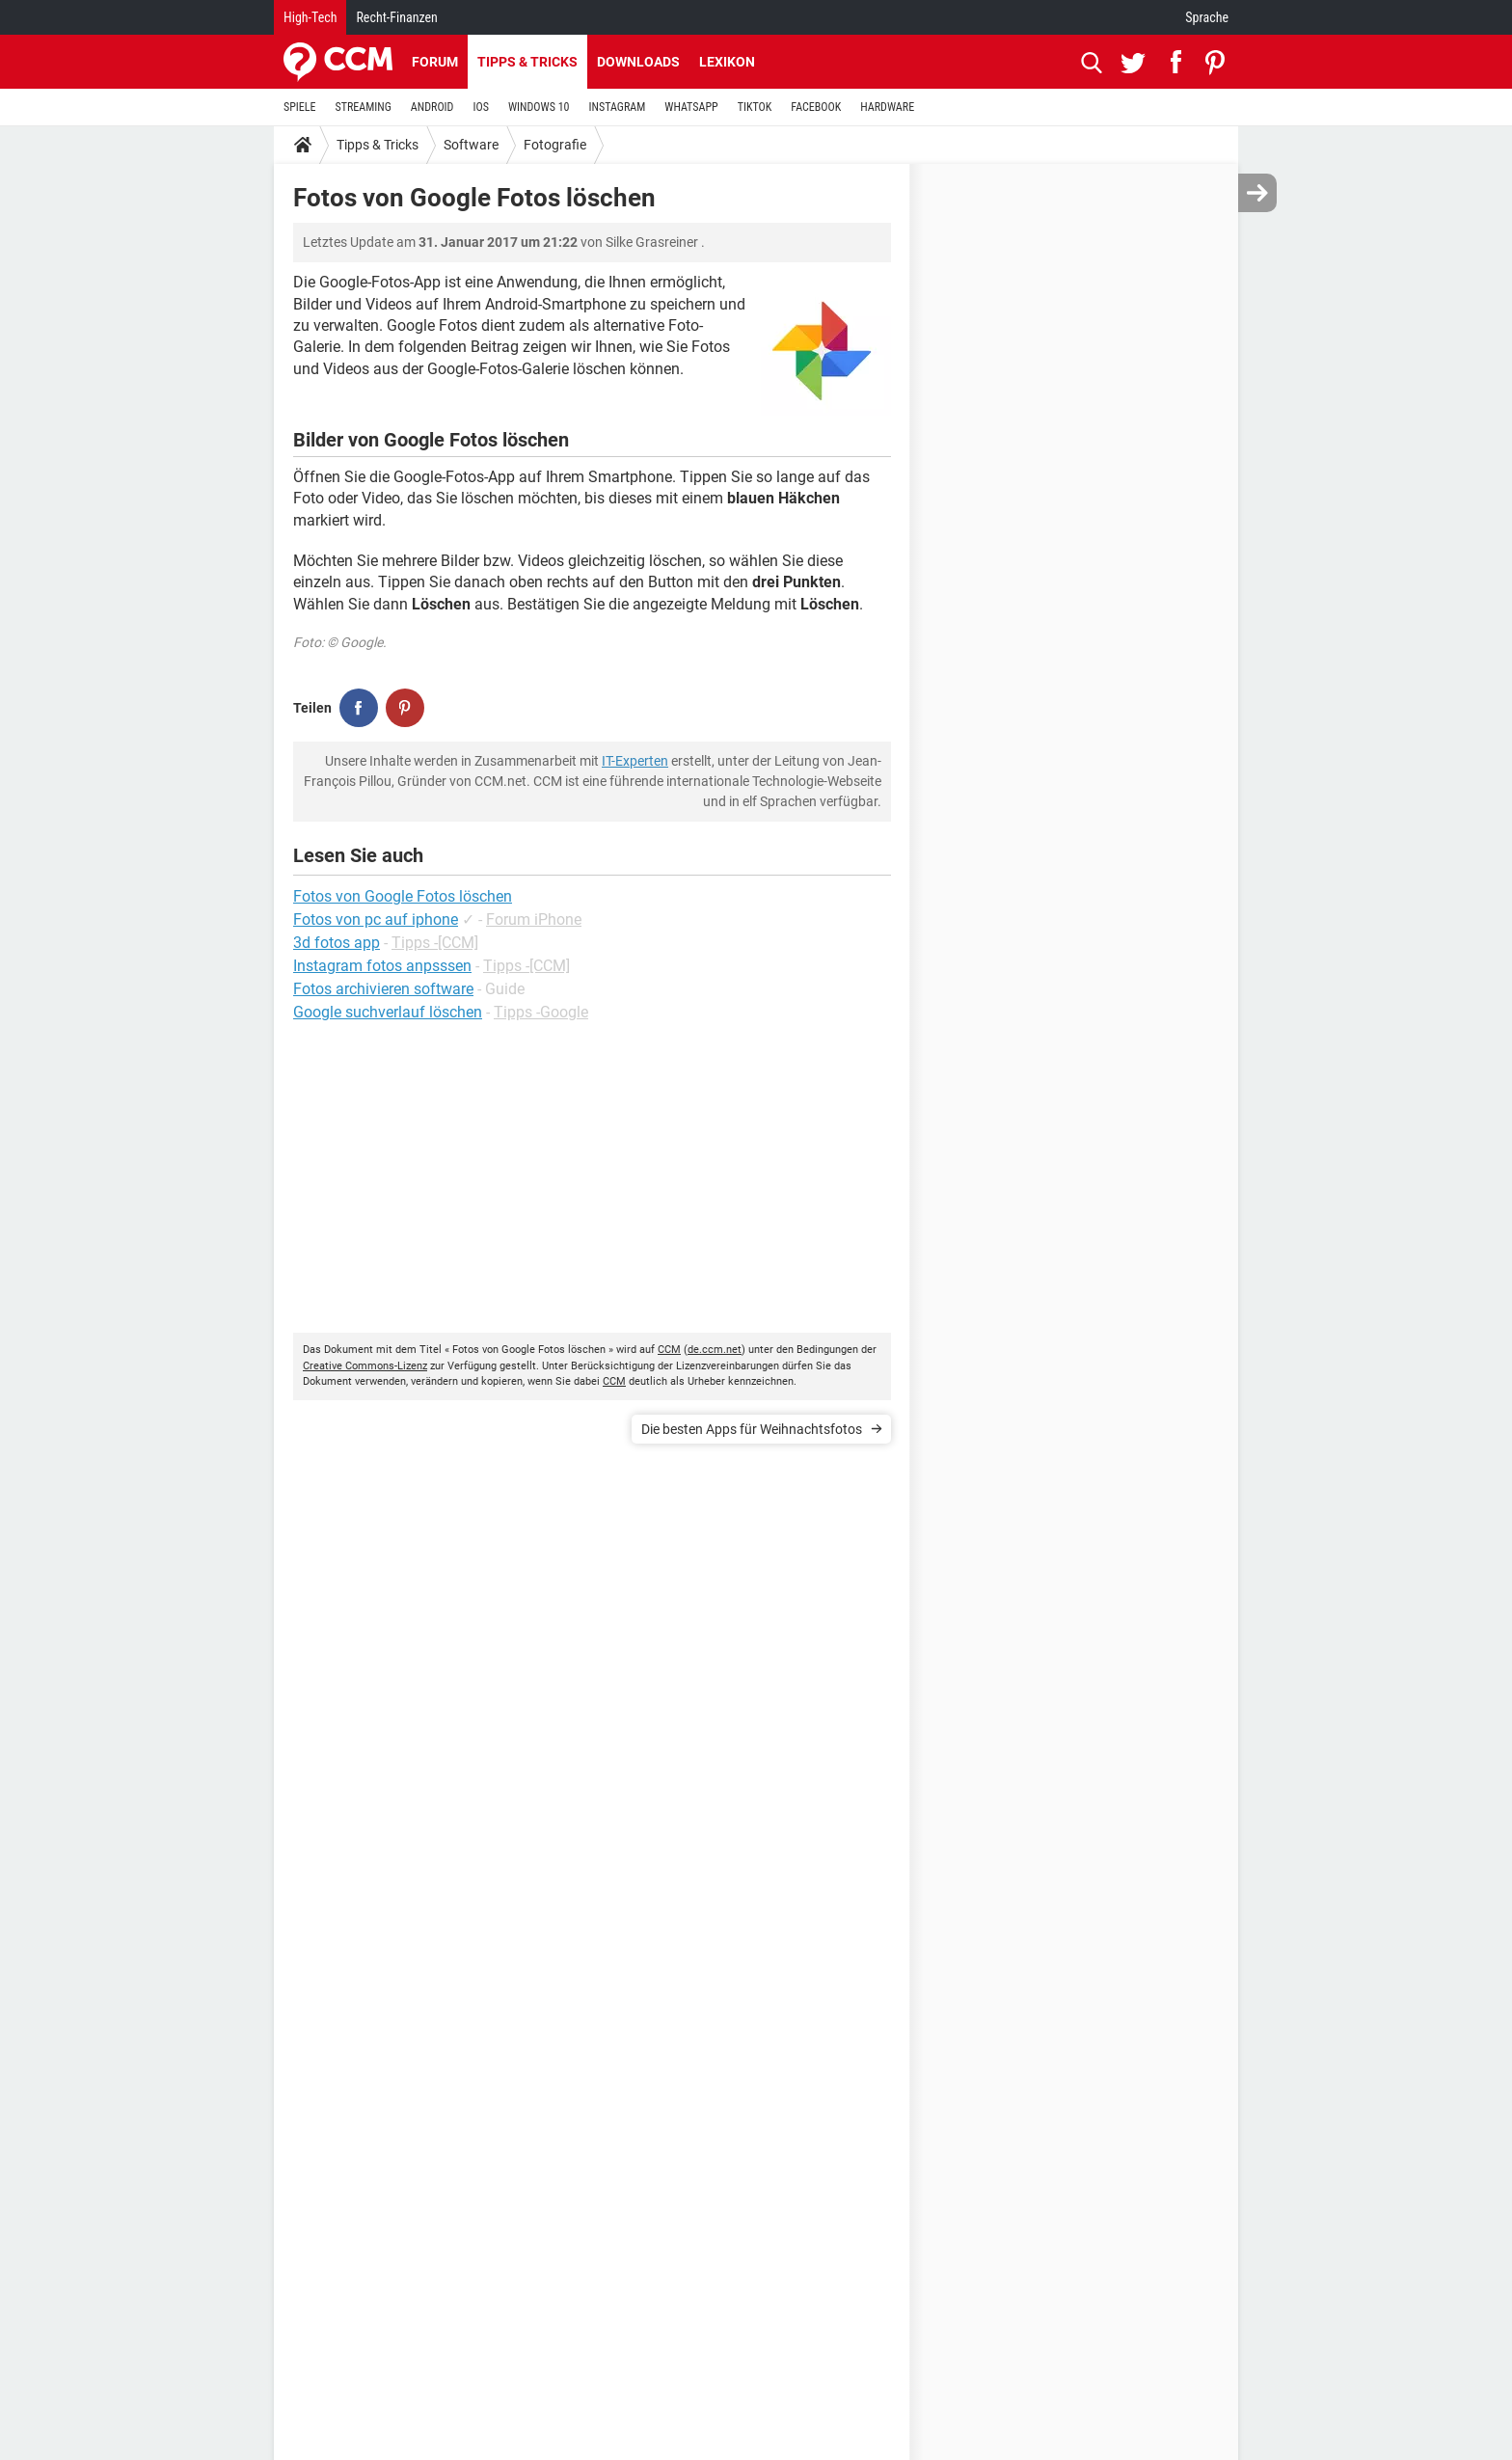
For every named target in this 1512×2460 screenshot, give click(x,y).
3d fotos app (336, 942)
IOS (480, 107)
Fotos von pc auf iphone (375, 919)
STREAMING (364, 107)
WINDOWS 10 (539, 107)
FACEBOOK (816, 107)
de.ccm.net (715, 1349)
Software (471, 144)
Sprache (1206, 17)
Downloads (638, 61)
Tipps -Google (541, 1012)
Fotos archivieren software (383, 989)
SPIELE (300, 107)
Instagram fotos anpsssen (382, 966)
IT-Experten (635, 761)
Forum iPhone (533, 919)
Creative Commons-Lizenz (365, 1366)
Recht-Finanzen (396, 17)
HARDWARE (887, 107)
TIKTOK (755, 107)
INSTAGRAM (617, 107)
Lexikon (727, 61)
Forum (435, 61)
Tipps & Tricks (527, 61)
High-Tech (310, 17)
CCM (669, 1349)
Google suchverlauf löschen (387, 1012)
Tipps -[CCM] (435, 942)
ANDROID (432, 107)
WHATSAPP (690, 107)
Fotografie (555, 144)
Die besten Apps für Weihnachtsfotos (751, 1429)
